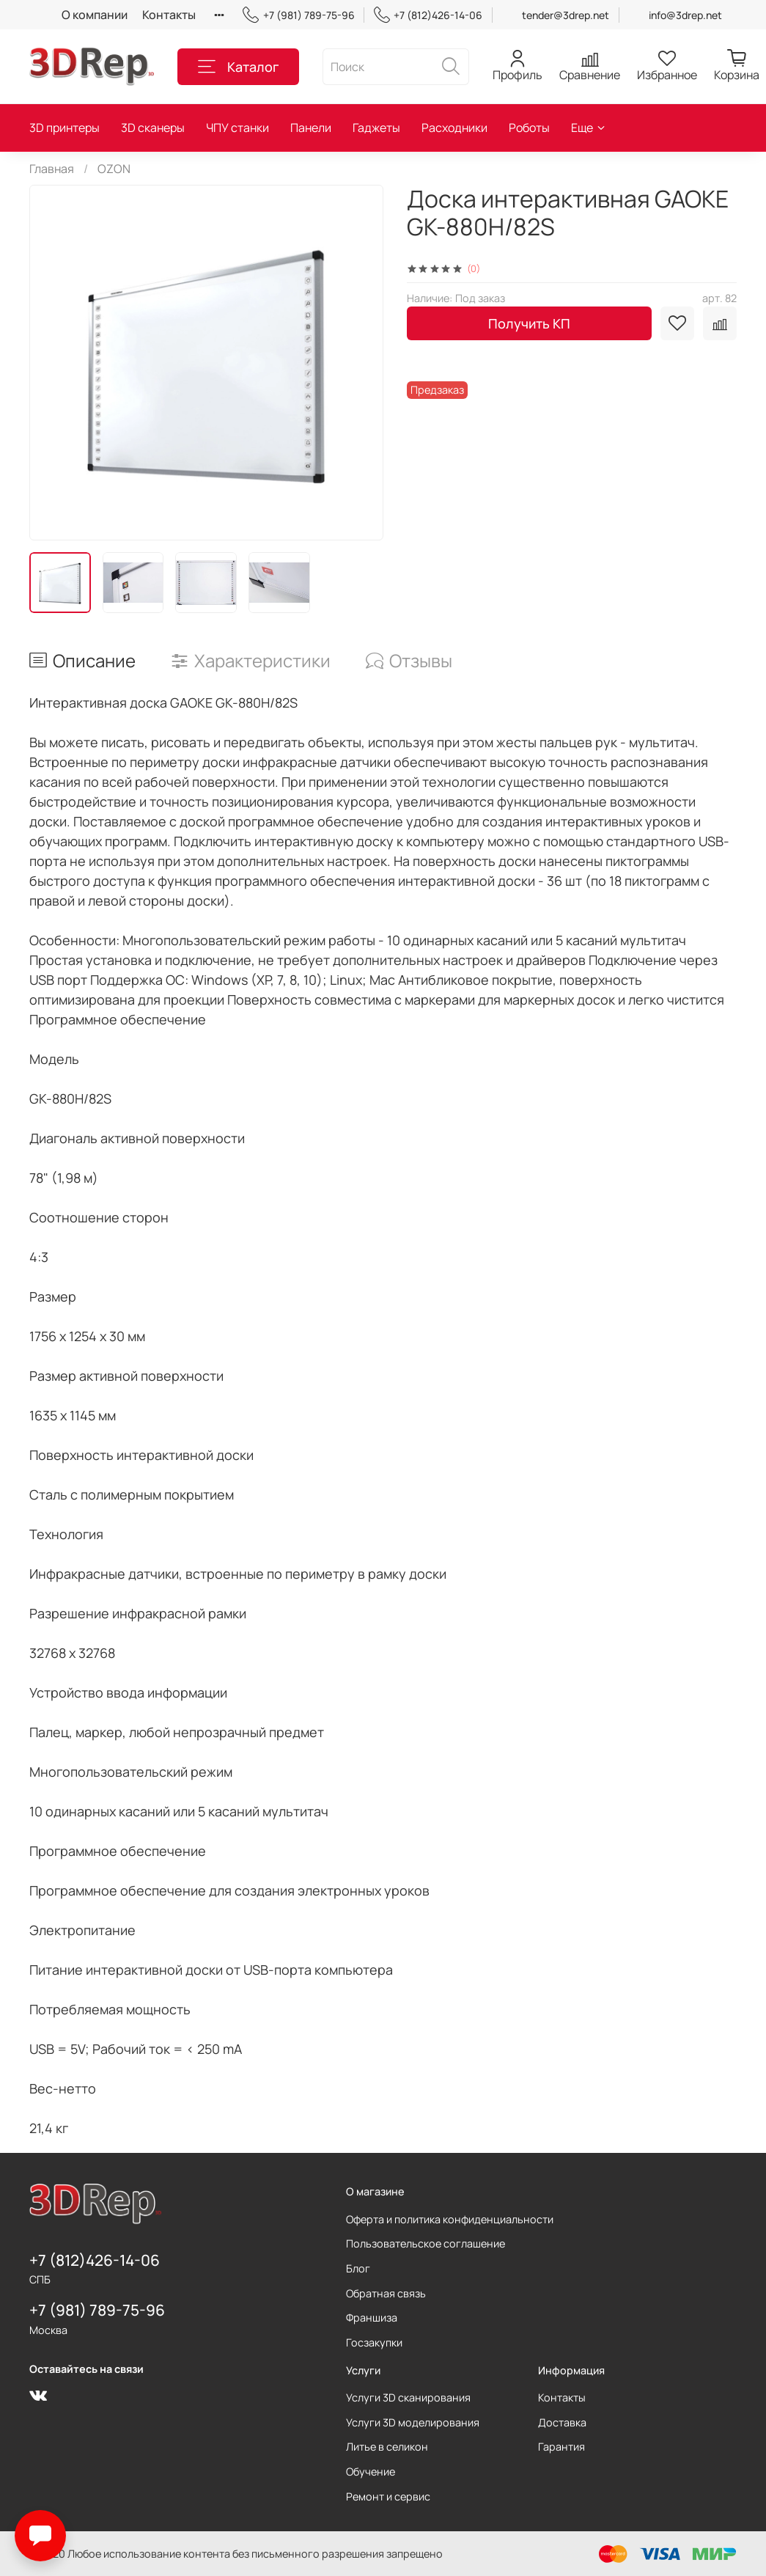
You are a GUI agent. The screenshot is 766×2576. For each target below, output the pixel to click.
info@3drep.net (685, 15)
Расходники (454, 128)
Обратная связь (386, 2293)
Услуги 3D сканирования (408, 2397)
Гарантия (561, 2447)
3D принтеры (64, 128)
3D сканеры (153, 128)
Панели (310, 128)
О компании (95, 15)
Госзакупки (374, 2342)
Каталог (238, 67)
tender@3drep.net (565, 15)
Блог (358, 2268)
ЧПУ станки (237, 128)
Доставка (562, 2422)
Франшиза (371, 2317)
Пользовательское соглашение (425, 2243)
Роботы (529, 128)
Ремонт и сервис (388, 2496)
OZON (113, 169)
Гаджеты (376, 128)
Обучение (370, 2471)
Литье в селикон (387, 2447)
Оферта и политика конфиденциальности (449, 2219)
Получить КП (529, 323)
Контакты (169, 15)
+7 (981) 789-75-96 (298, 15)
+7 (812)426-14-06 (428, 15)
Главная (51, 169)
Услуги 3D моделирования (412, 2422)
